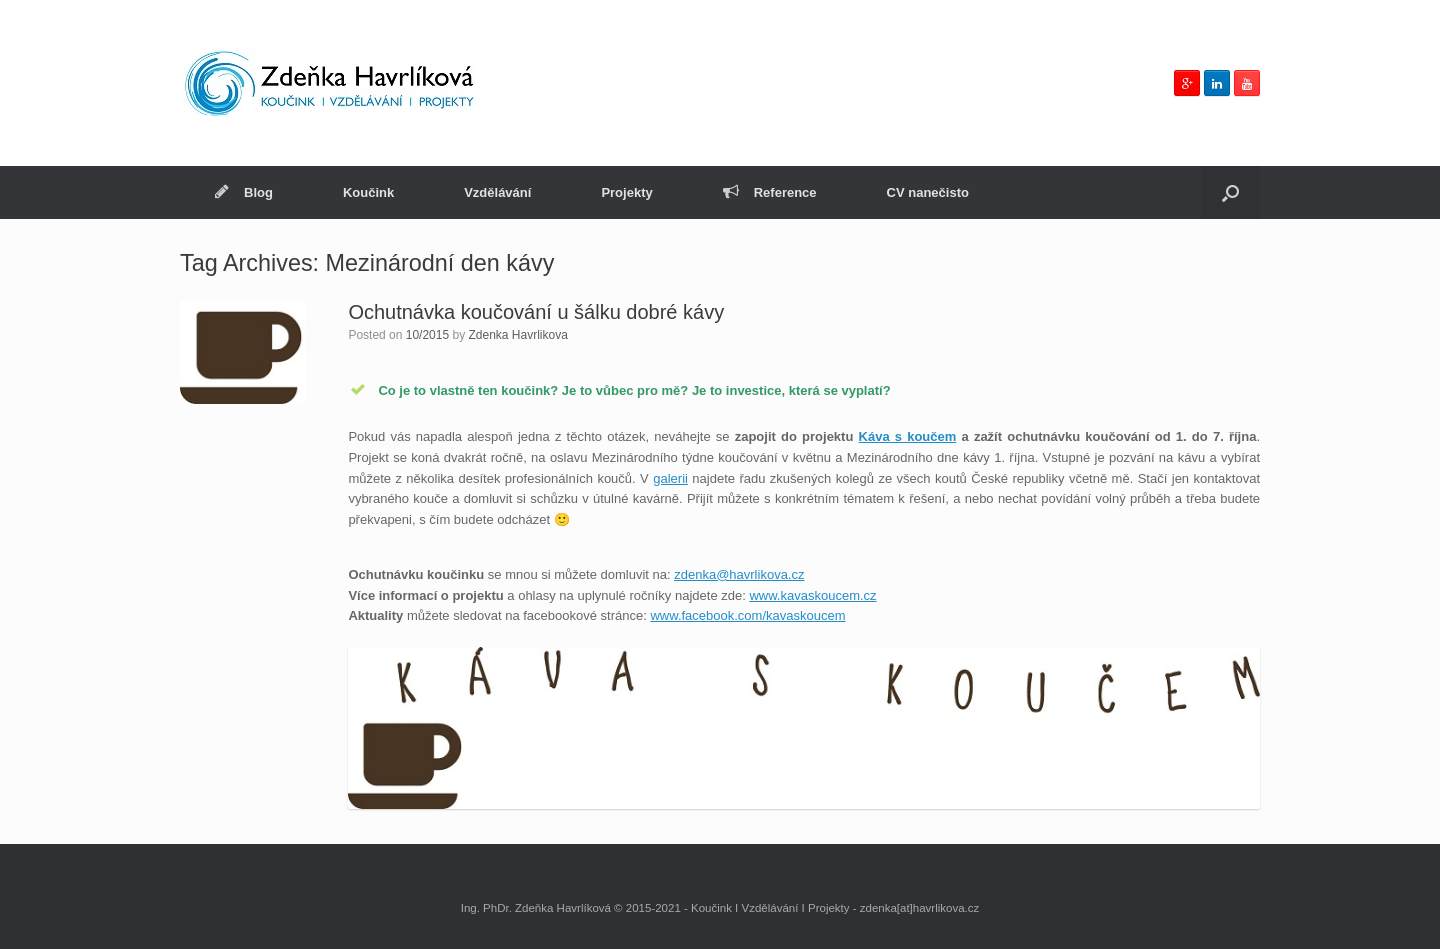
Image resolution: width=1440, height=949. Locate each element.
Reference (770, 192)
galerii (670, 478)
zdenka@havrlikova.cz (739, 574)
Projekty (626, 192)
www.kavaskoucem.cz (812, 595)
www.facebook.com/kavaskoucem (747, 615)
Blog (244, 192)
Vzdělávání (497, 192)
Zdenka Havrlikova (518, 335)
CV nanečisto (928, 192)
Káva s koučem (908, 436)
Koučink (368, 192)
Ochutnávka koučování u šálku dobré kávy (536, 312)
